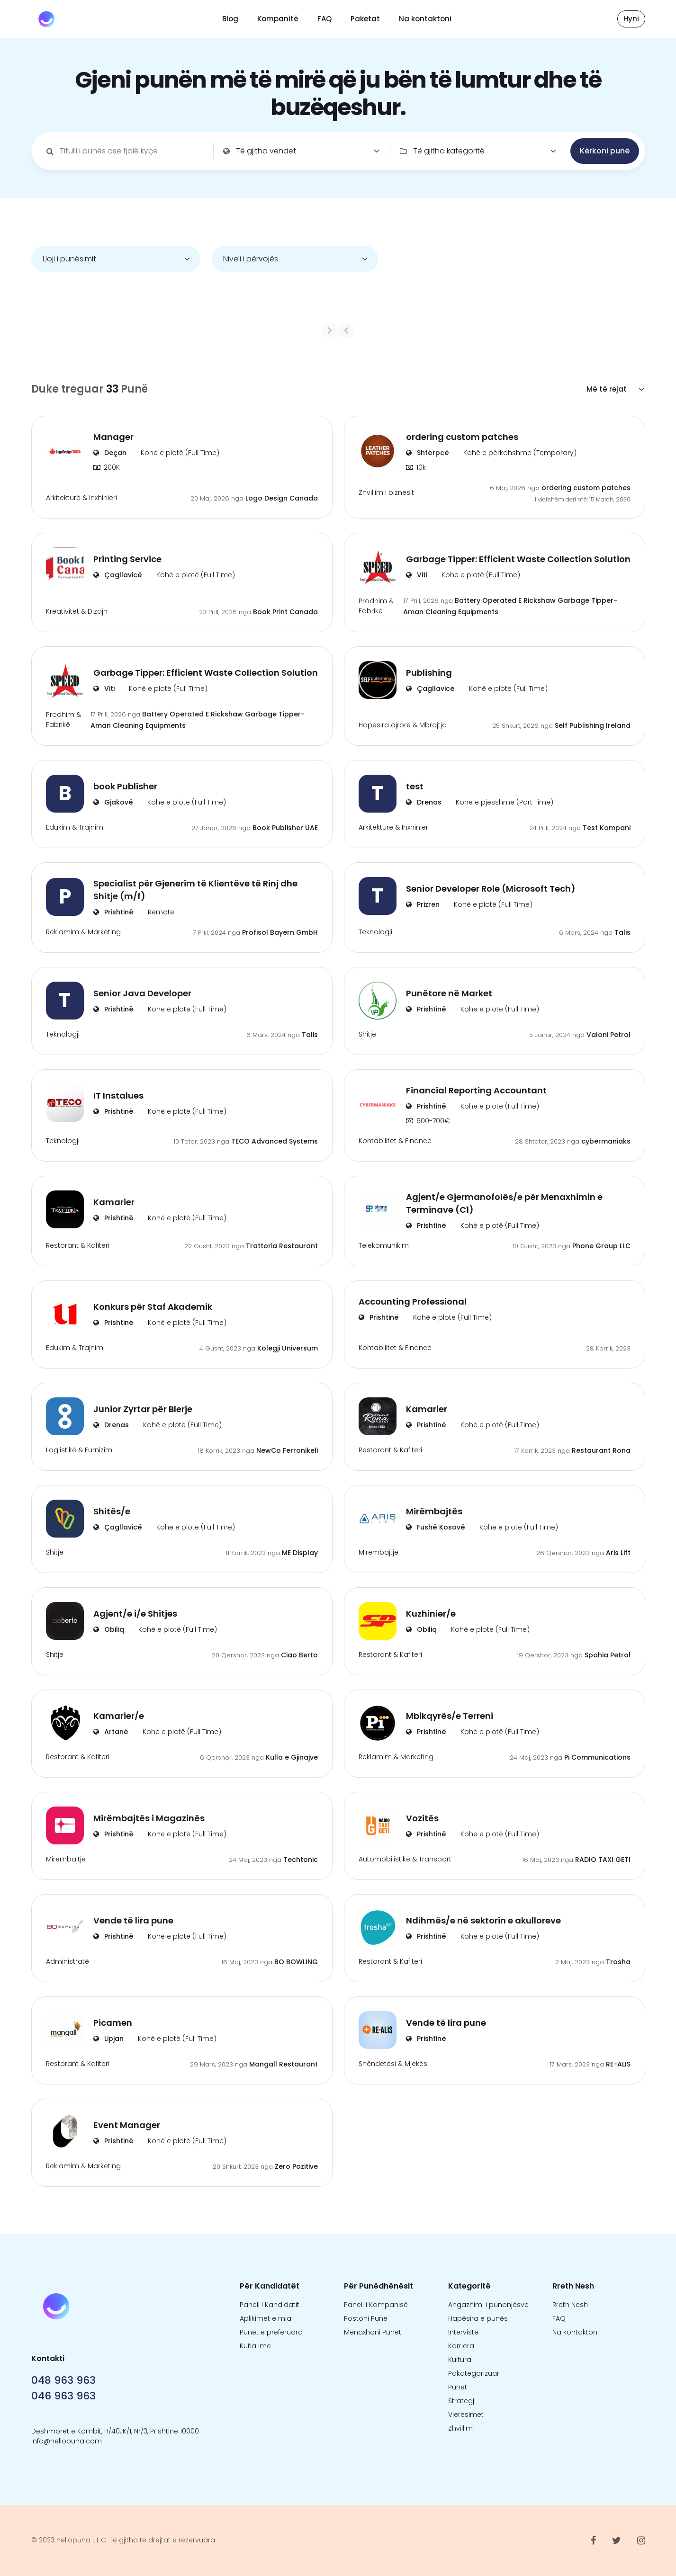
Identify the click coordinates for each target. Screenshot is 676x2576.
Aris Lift (618, 1552)
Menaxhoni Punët (372, 2332)
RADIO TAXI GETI (603, 1859)
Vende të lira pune (133, 1920)
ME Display (300, 1552)
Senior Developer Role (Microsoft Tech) (491, 888)
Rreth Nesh (570, 2304)
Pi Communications (597, 1757)
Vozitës (422, 1818)
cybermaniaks (606, 1141)
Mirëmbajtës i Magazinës (149, 1818)
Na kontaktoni (425, 19)
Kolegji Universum (287, 1348)
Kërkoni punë (605, 150)
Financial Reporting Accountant (476, 1090)
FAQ (324, 19)
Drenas (424, 802)
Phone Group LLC (601, 1246)
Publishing (429, 673)
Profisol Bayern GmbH (280, 932)
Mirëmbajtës (434, 1511)
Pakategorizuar (473, 2373)
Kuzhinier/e (431, 1613)
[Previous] (270, 330)
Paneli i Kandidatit (269, 2304)
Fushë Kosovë (435, 1527)
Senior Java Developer (142, 993)
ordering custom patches (462, 437)
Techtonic (300, 1859)
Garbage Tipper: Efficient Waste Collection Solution (518, 559)
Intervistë (463, 2332)
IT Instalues (118, 1095)
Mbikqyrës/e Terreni (449, 1716)
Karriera (461, 2346)
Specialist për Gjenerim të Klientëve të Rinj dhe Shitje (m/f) (195, 889)
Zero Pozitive (296, 2166)
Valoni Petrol (608, 1034)
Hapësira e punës (478, 2318)
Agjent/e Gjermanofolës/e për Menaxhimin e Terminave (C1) (504, 1203)
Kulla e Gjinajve (292, 1757)
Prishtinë (113, 912)
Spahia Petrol (608, 1655)
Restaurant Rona (601, 1450)
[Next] (406, 330)
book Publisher (125, 786)
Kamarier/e (118, 1716)
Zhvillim (460, 2428)
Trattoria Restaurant (282, 1246)
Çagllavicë (117, 575)
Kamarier (114, 1202)
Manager (113, 437)
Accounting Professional (413, 1301)
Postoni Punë (366, 2318)
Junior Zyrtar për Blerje (142, 1409)
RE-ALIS (618, 2064)
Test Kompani (607, 827)
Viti (416, 575)
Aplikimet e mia (265, 2318)
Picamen (112, 2023)
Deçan (109, 452)
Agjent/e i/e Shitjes (135, 1613)
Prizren (423, 904)
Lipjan (108, 2038)
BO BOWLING (296, 1962)
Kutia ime (255, 2346)
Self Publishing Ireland (593, 725)
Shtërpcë (427, 452)
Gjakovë (113, 802)
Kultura (459, 2359)
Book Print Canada (285, 612)
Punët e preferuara (271, 2332)
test (415, 786)
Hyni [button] (631, 19)
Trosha (618, 1962)
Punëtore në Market (449, 993)
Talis (622, 932)
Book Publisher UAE (285, 827)
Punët (457, 2387)
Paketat (365, 19)
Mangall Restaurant (283, 2064)
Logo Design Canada (281, 498)
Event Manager (126, 2125)
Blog (230, 19)
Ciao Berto (299, 1655)
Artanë (110, 1731)
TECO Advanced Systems (274, 1141)
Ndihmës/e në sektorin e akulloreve (483, 1920)
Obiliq (108, 1629)
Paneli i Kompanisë (376, 2304)
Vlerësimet (466, 2414)
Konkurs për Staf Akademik (152, 1307)
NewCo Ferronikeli (287, 1450)
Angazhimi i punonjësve (488, 2304)
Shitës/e (111, 1511)
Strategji (462, 2401)
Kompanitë (277, 19)
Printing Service (127, 559)
